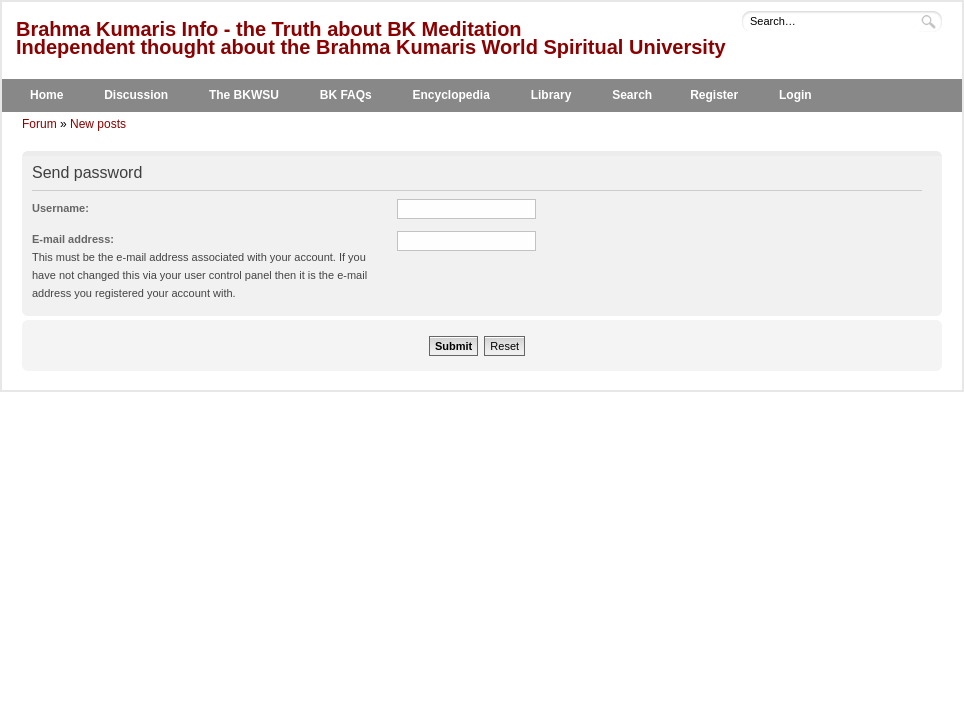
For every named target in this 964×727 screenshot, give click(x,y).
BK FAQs (346, 95)
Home (46, 95)
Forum (39, 124)
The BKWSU (244, 95)
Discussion (136, 95)
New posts (98, 124)
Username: (60, 208)
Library (551, 95)
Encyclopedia (451, 95)
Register (714, 95)
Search (632, 95)
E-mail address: (73, 239)
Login (795, 95)
